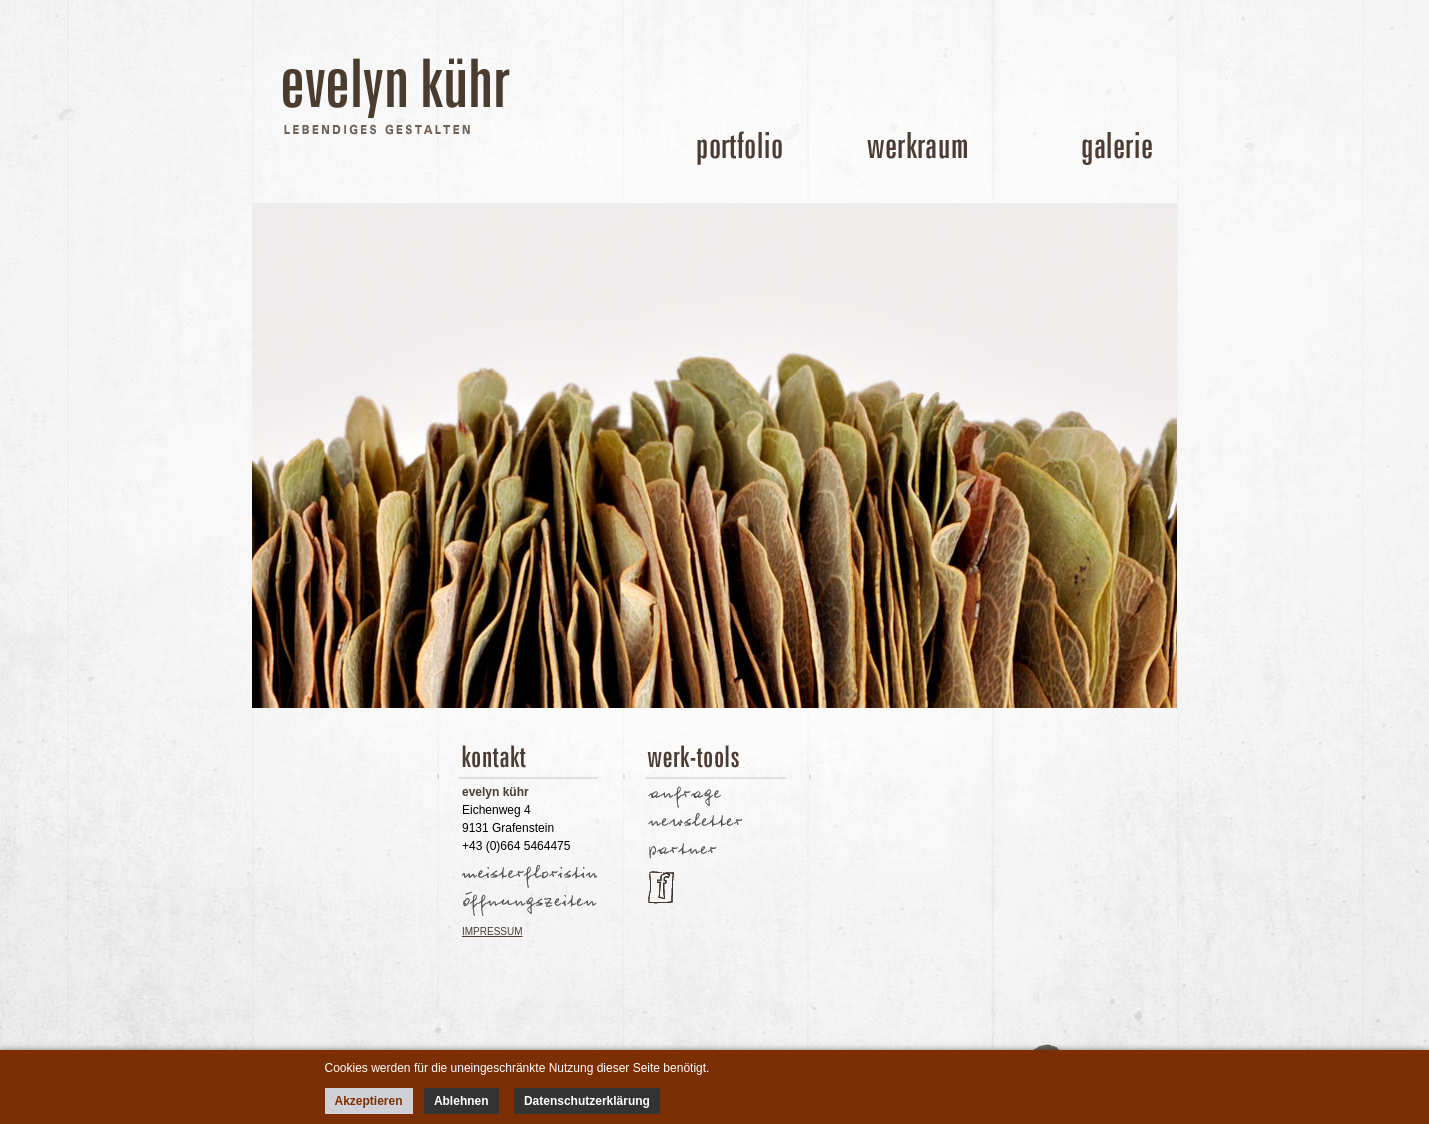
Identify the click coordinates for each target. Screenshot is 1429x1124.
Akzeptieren (369, 1101)
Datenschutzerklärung (587, 1101)
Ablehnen (461, 1101)
